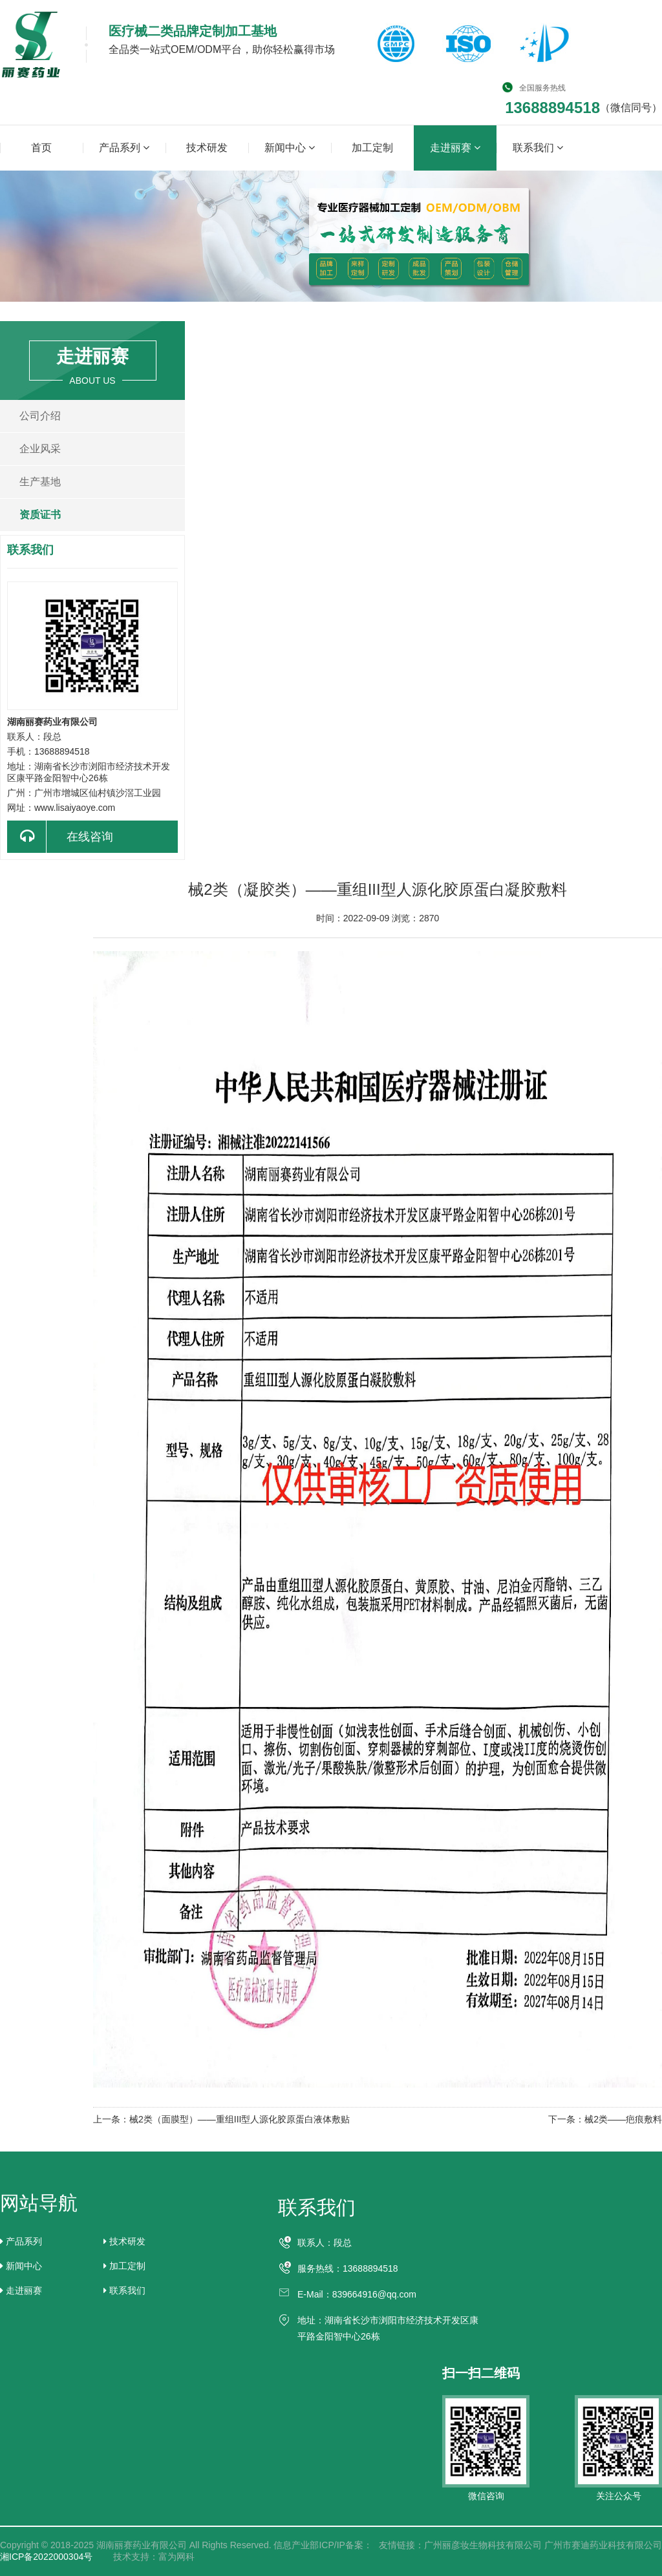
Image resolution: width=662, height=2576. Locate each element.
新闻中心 (289, 147)
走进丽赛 (455, 147)
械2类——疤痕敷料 (623, 2119)
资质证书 (40, 514)
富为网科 (176, 2556)
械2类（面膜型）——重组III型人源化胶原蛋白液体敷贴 (239, 2119)
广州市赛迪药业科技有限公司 (603, 2545)
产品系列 (124, 147)
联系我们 (538, 147)
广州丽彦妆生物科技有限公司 (483, 2545)
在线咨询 (60, 836)
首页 (41, 147)
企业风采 (40, 448)
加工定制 (372, 147)
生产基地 (40, 481)
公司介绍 (40, 415)
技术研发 (207, 147)
